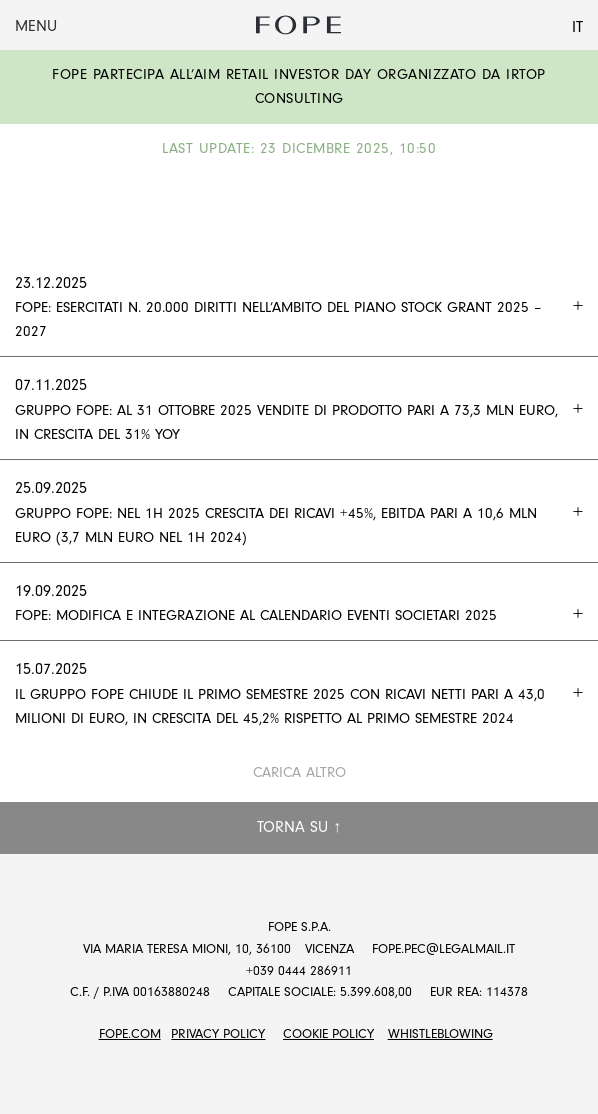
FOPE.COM (130, 1033)
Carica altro (299, 772)
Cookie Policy (328, 1033)
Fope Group (299, 25)
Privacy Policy (218, 1033)
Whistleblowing (440, 1033)
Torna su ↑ (299, 827)
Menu (36, 26)
